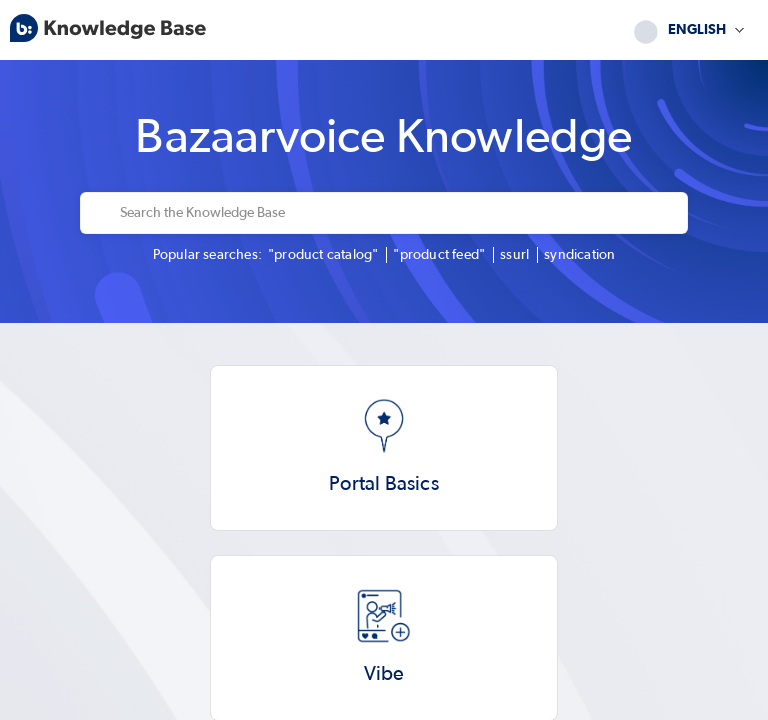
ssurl (514, 255)
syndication (579, 255)
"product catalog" (323, 255)
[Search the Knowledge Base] (397, 213)
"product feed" (439, 255)
